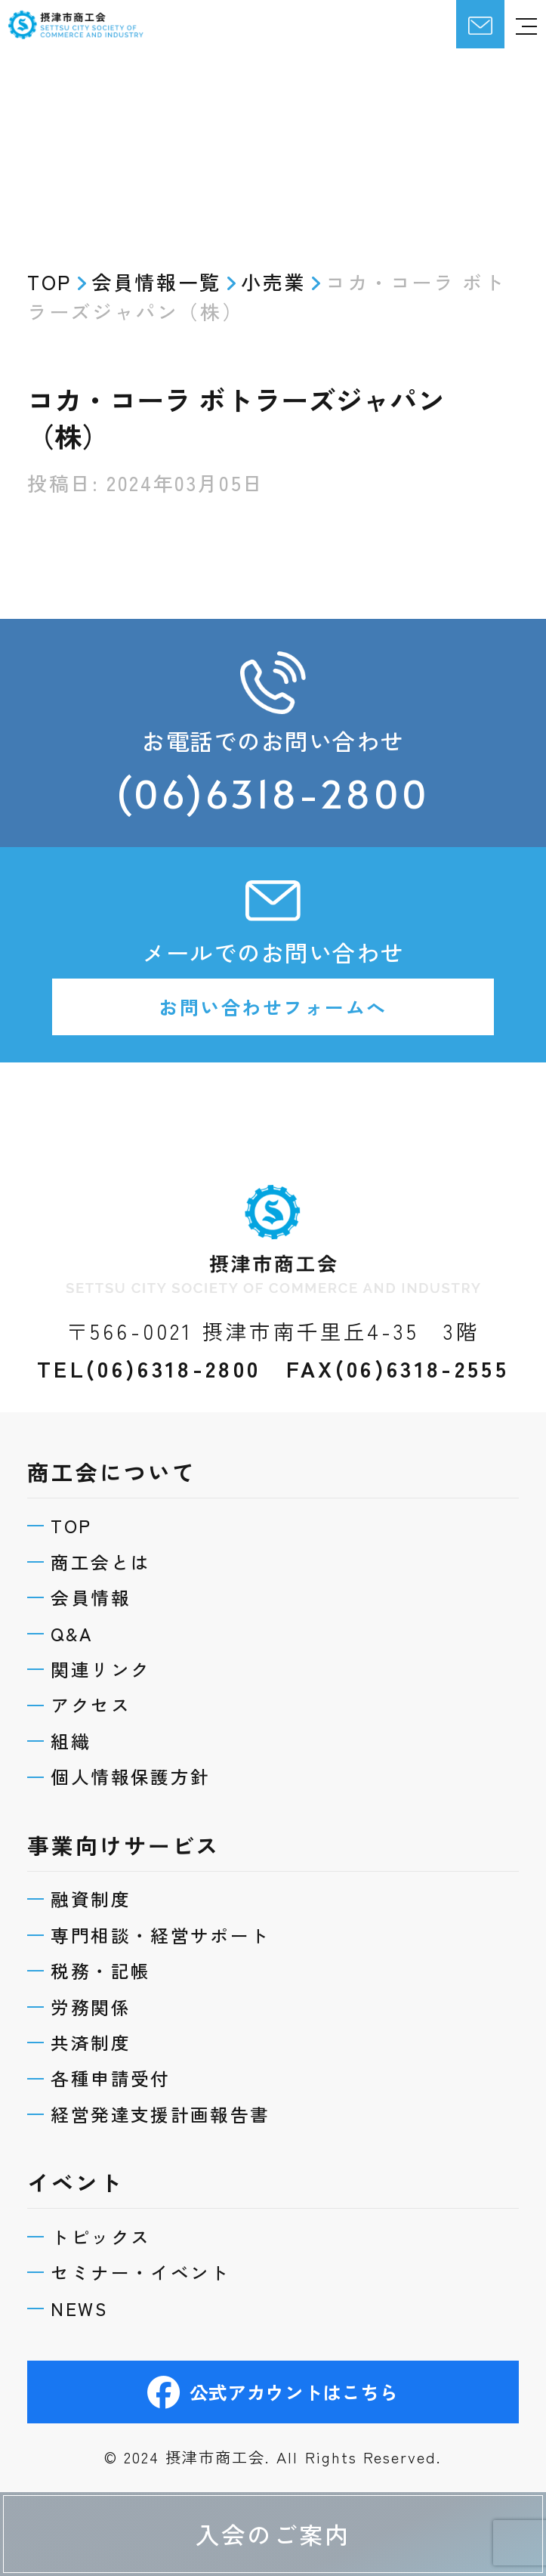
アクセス (99, 1651)
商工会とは (110, 1492)
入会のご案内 (273, 2531)
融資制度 (99, 1857)
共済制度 (99, 2018)
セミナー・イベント (155, 2264)
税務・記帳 (110, 1938)
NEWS (86, 2303)
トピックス (110, 2224)
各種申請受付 (122, 2058)
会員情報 (99, 1532)
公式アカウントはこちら (273, 2390)
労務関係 (99, 1978)
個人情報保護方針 (144, 1731)
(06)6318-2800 (273, 797)
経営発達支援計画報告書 (177, 2097)
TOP (77, 1452)
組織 (77, 1691)
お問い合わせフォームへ (273, 1018)
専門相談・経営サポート (177, 1898)
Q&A (78, 1572)
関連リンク (110, 1612)
